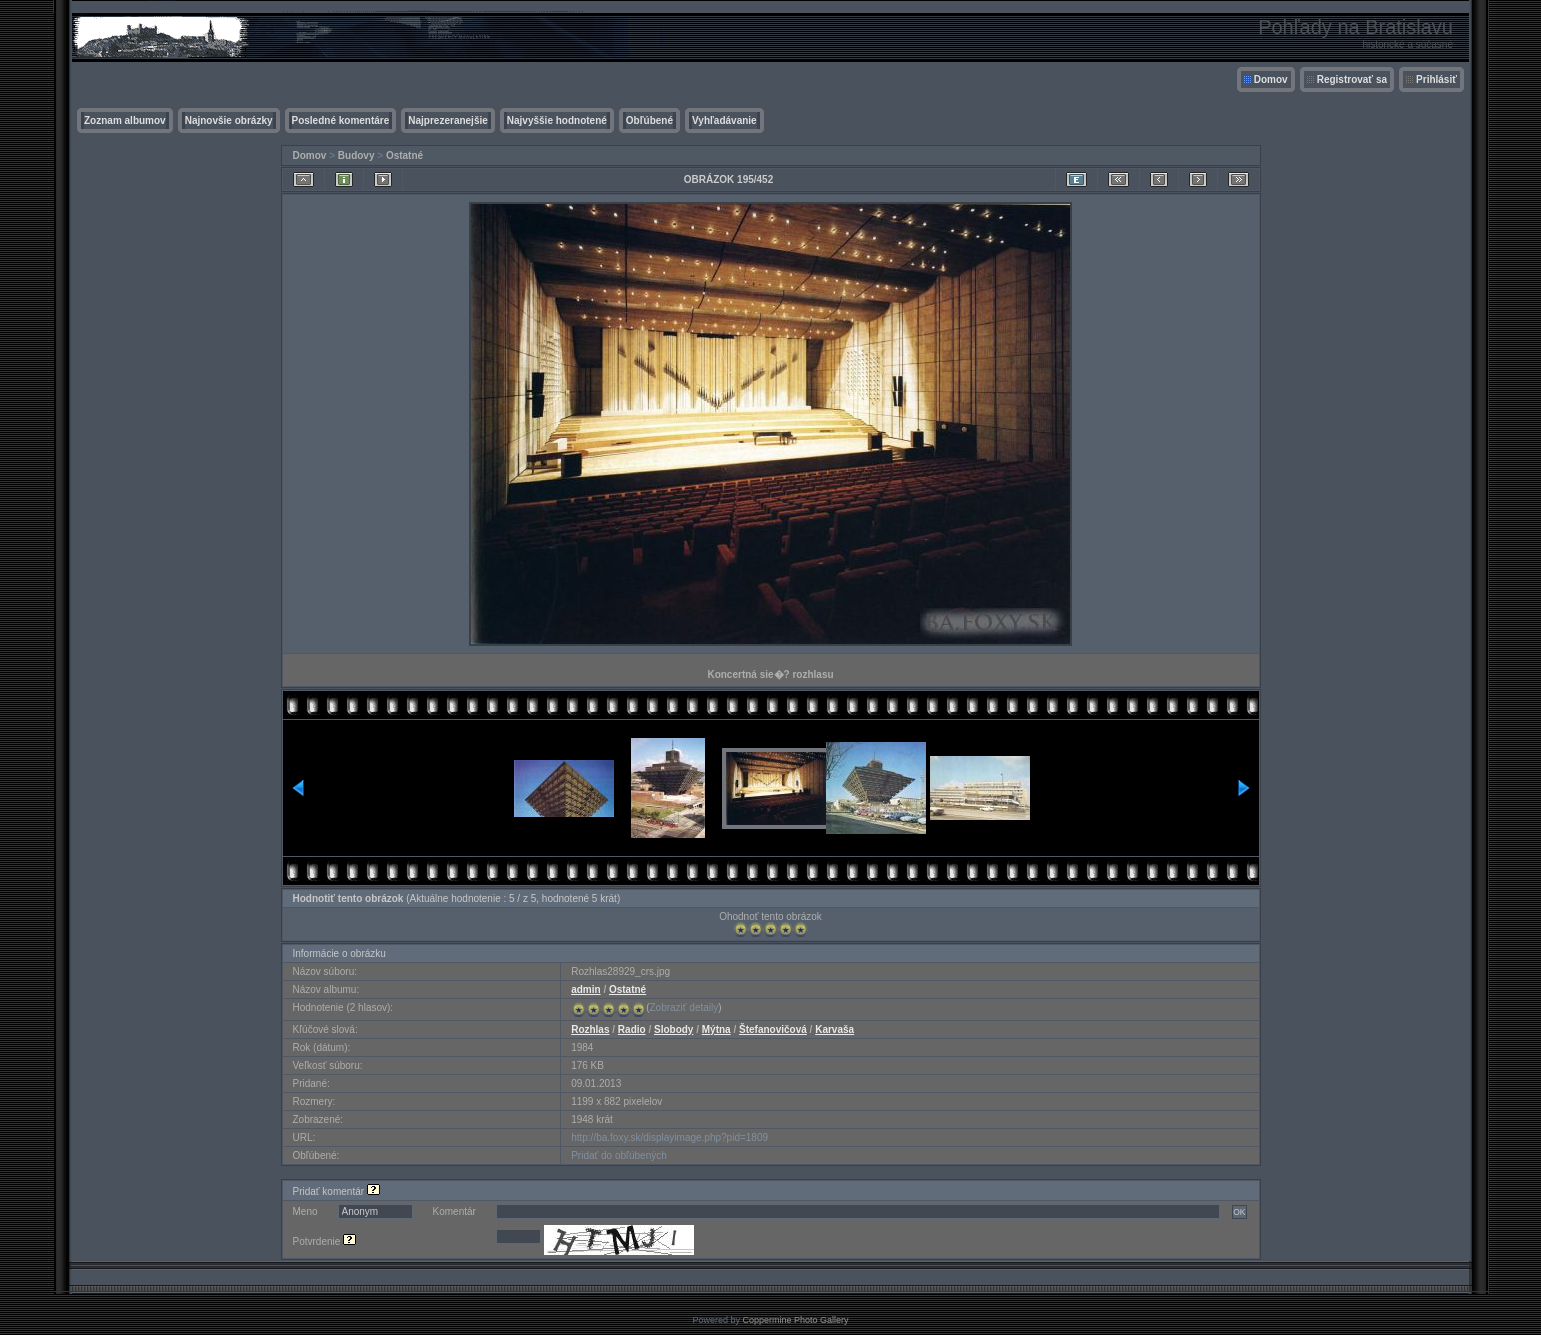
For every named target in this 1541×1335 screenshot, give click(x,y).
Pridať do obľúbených (619, 1155)
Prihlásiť (1436, 79)
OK (1239, 1212)
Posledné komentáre (341, 120)
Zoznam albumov (125, 120)
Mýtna (716, 1029)
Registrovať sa (1352, 79)
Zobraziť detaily (684, 1007)
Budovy (356, 155)
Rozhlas (590, 1029)
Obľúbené (649, 120)
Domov (1271, 79)
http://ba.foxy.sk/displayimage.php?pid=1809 (669, 1137)
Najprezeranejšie (448, 120)
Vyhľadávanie (724, 120)
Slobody (673, 1029)
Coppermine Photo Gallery (795, 1320)
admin (585, 989)
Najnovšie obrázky (229, 120)
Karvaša (834, 1029)
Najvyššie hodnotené (557, 120)
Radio (632, 1029)
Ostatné (404, 155)
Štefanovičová (773, 1029)
